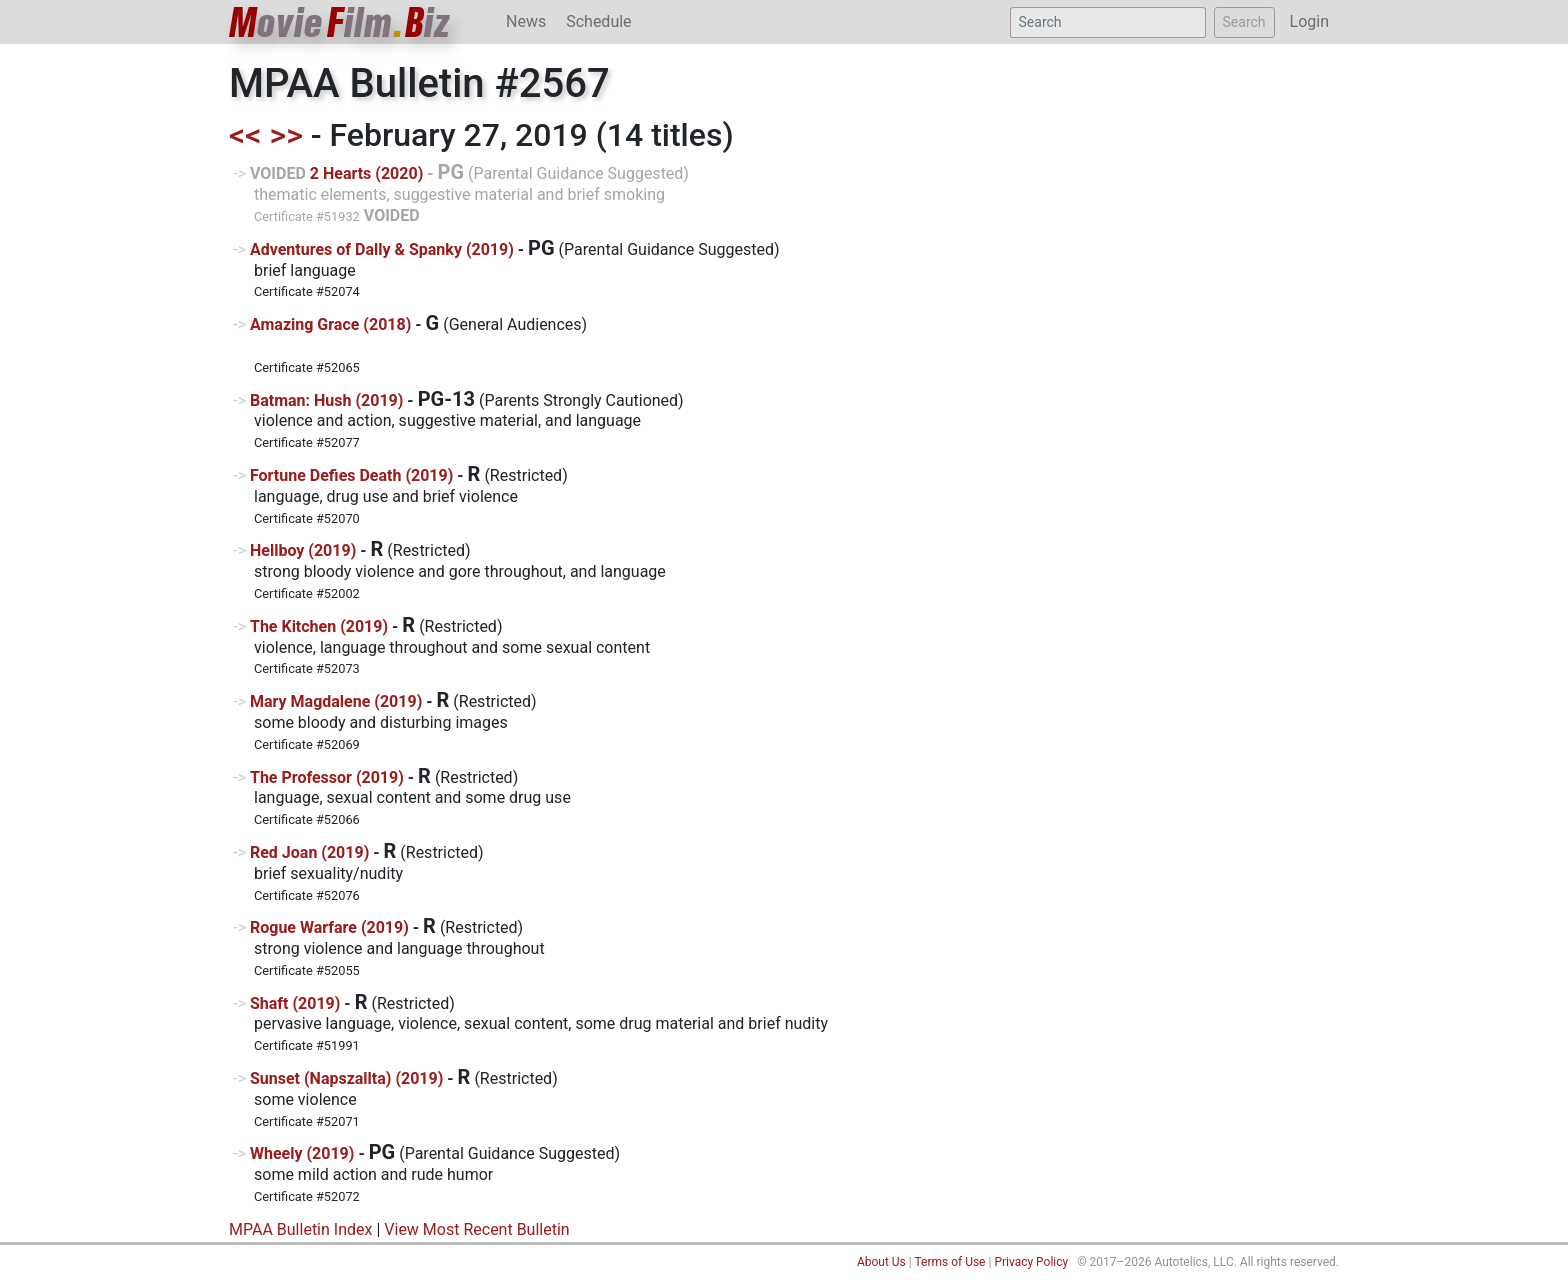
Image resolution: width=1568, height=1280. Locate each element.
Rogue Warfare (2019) (329, 927)
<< (245, 135)
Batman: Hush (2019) (326, 400)
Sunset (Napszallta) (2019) (346, 1078)
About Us (881, 1262)
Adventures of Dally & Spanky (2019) (382, 249)
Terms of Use (949, 1262)
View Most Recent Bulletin (476, 1229)
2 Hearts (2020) (366, 173)
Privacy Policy (1031, 1262)
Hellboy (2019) (303, 550)
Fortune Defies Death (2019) (351, 475)
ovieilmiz (340, 22)
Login (1309, 21)
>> (286, 135)
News (526, 21)
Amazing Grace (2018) (330, 324)
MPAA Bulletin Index (300, 1229)
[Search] (1108, 22)
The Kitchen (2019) (319, 626)
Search (1244, 22)
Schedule (598, 21)
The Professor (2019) (327, 777)
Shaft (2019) (295, 1003)
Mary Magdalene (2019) (336, 701)
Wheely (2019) (302, 1153)
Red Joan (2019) (309, 852)
